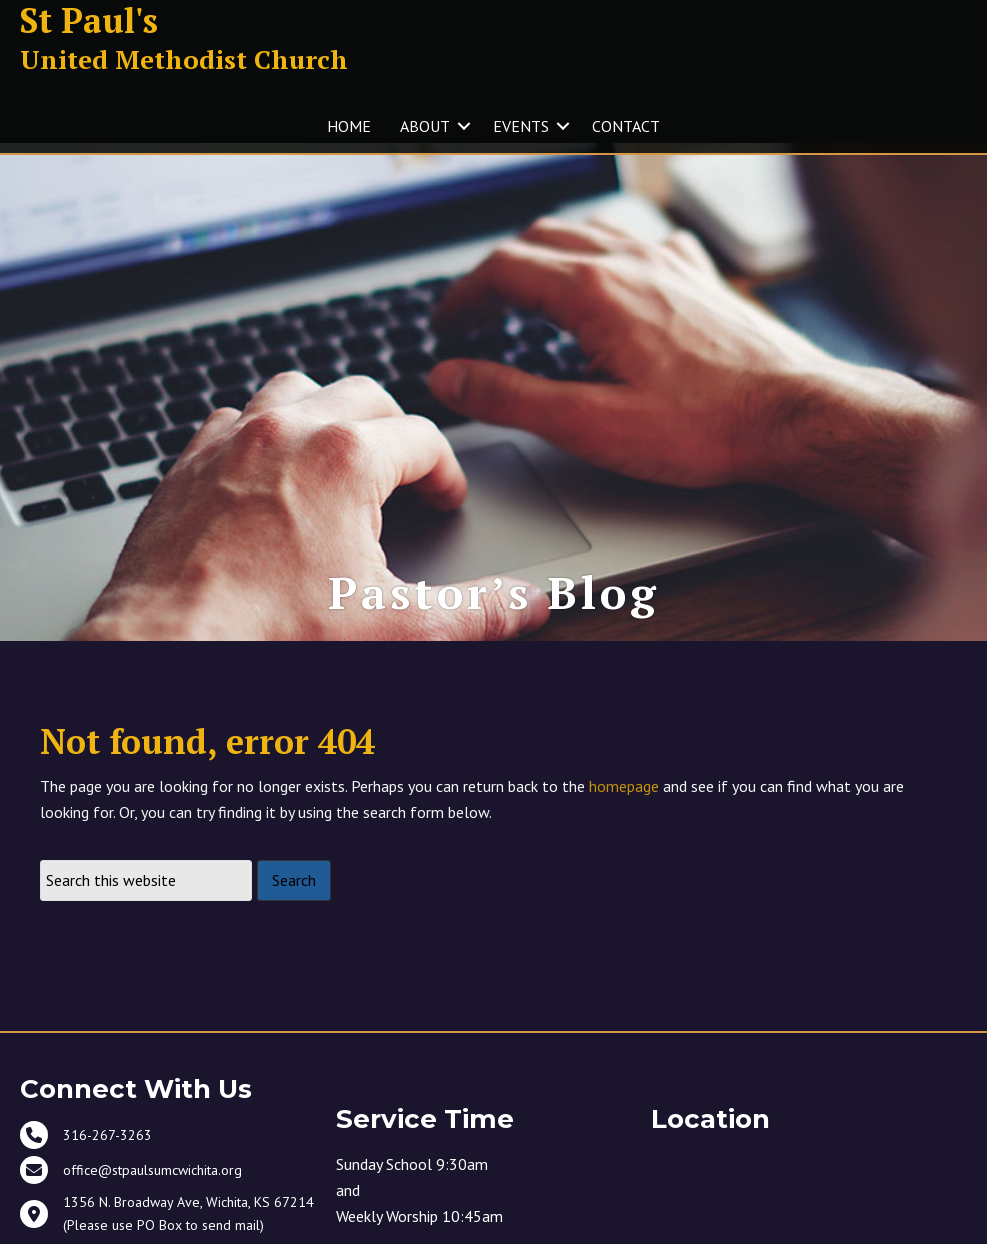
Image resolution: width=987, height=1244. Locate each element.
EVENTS (521, 126)
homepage (624, 798)
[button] (464, 126)
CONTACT (626, 126)
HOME (349, 126)
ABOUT (425, 126)
